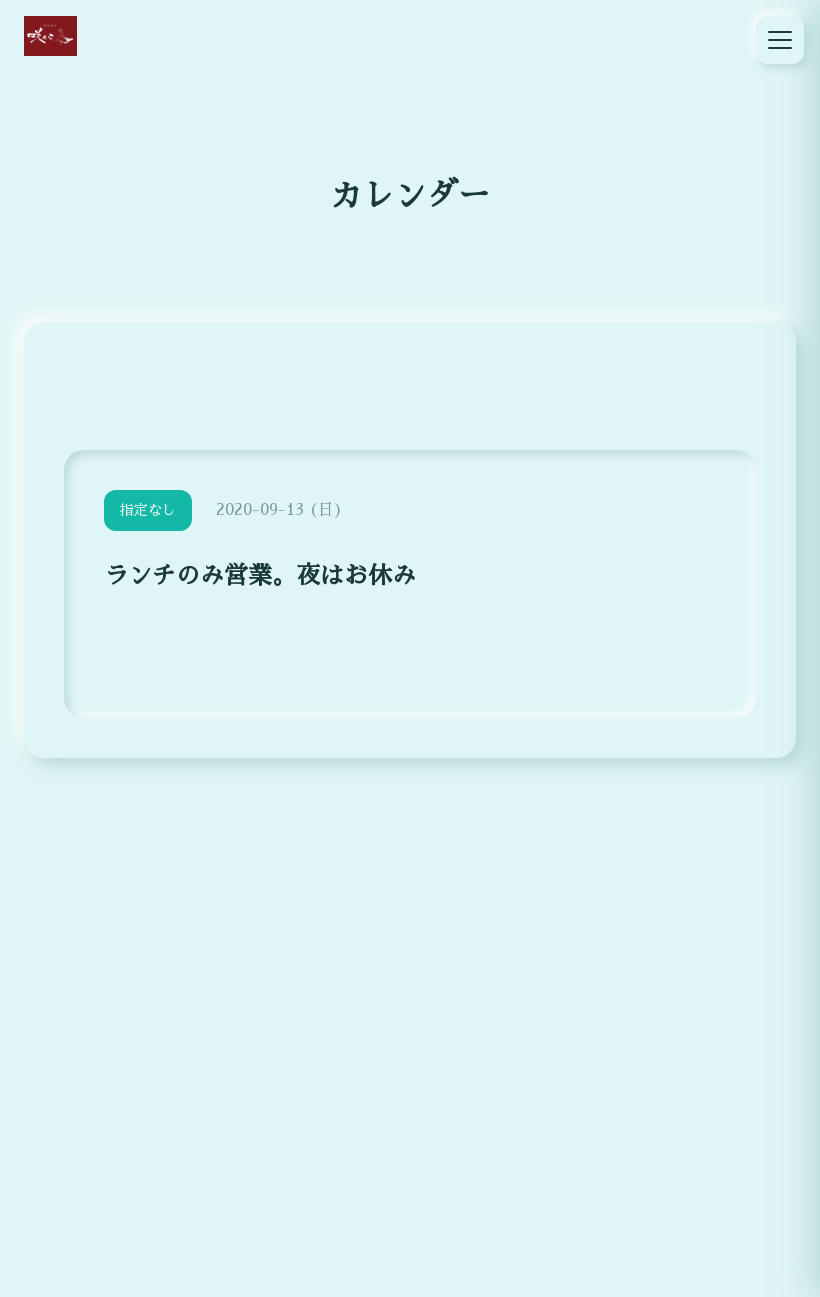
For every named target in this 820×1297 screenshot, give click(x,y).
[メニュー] (780, 40)
